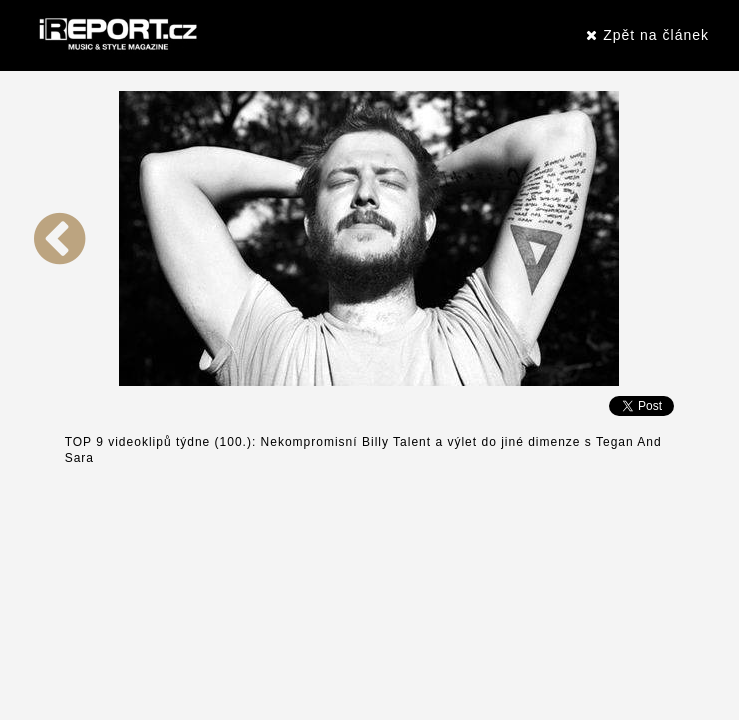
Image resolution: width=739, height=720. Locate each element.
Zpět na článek (647, 35)
